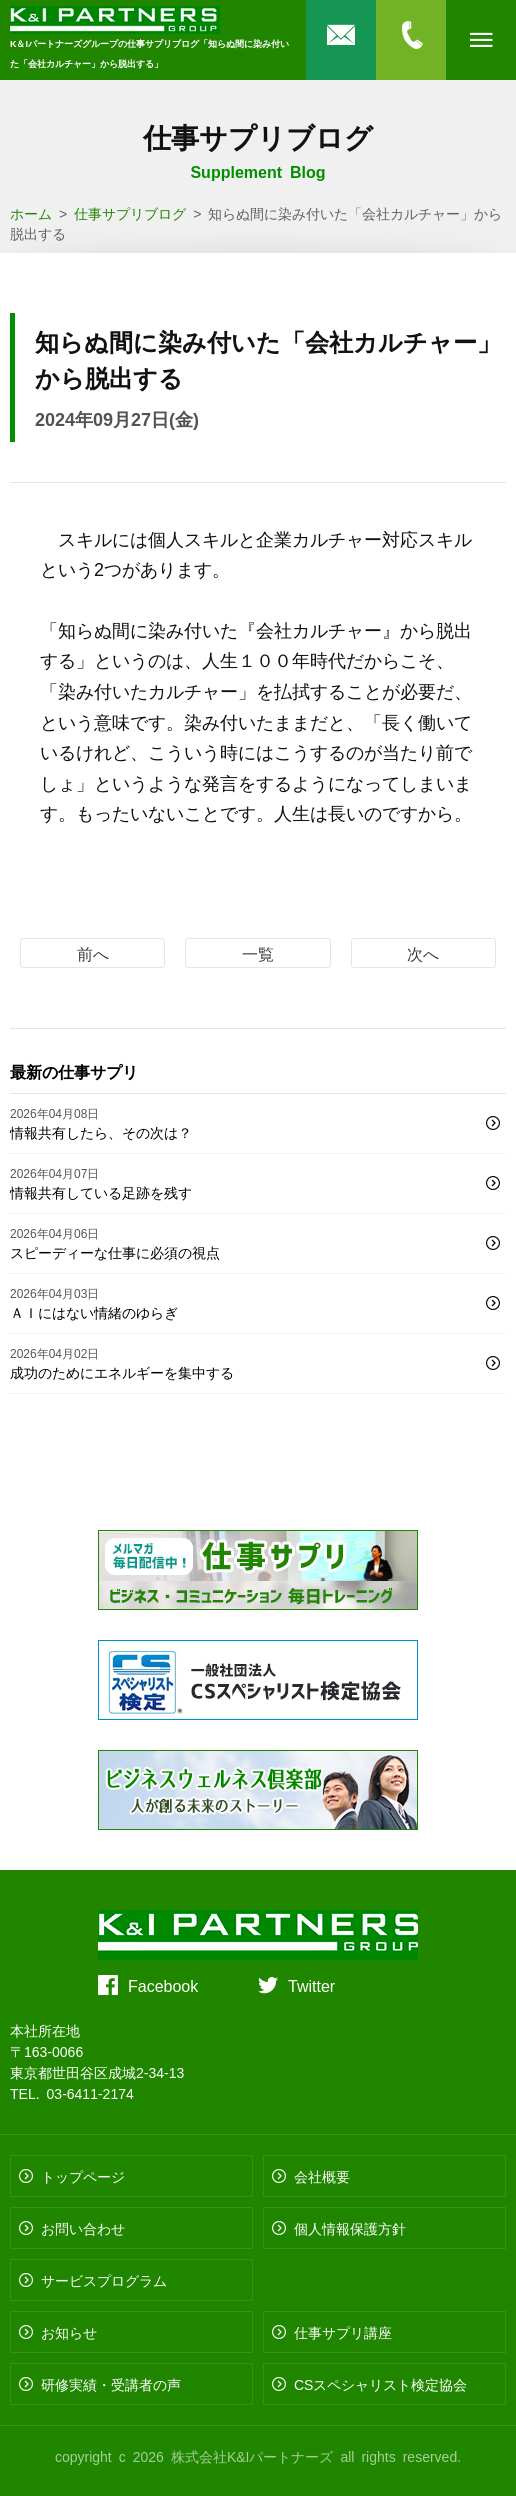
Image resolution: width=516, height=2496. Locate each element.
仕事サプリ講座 (343, 2332)
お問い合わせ (83, 2228)
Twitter (311, 1985)
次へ (423, 953)
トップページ (83, 2176)
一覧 (258, 953)
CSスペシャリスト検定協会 (380, 2384)
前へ (93, 953)
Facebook (163, 1985)
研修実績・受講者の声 (111, 2384)
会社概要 (322, 2176)
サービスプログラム (104, 2280)
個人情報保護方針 (350, 2228)
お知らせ (69, 2332)
